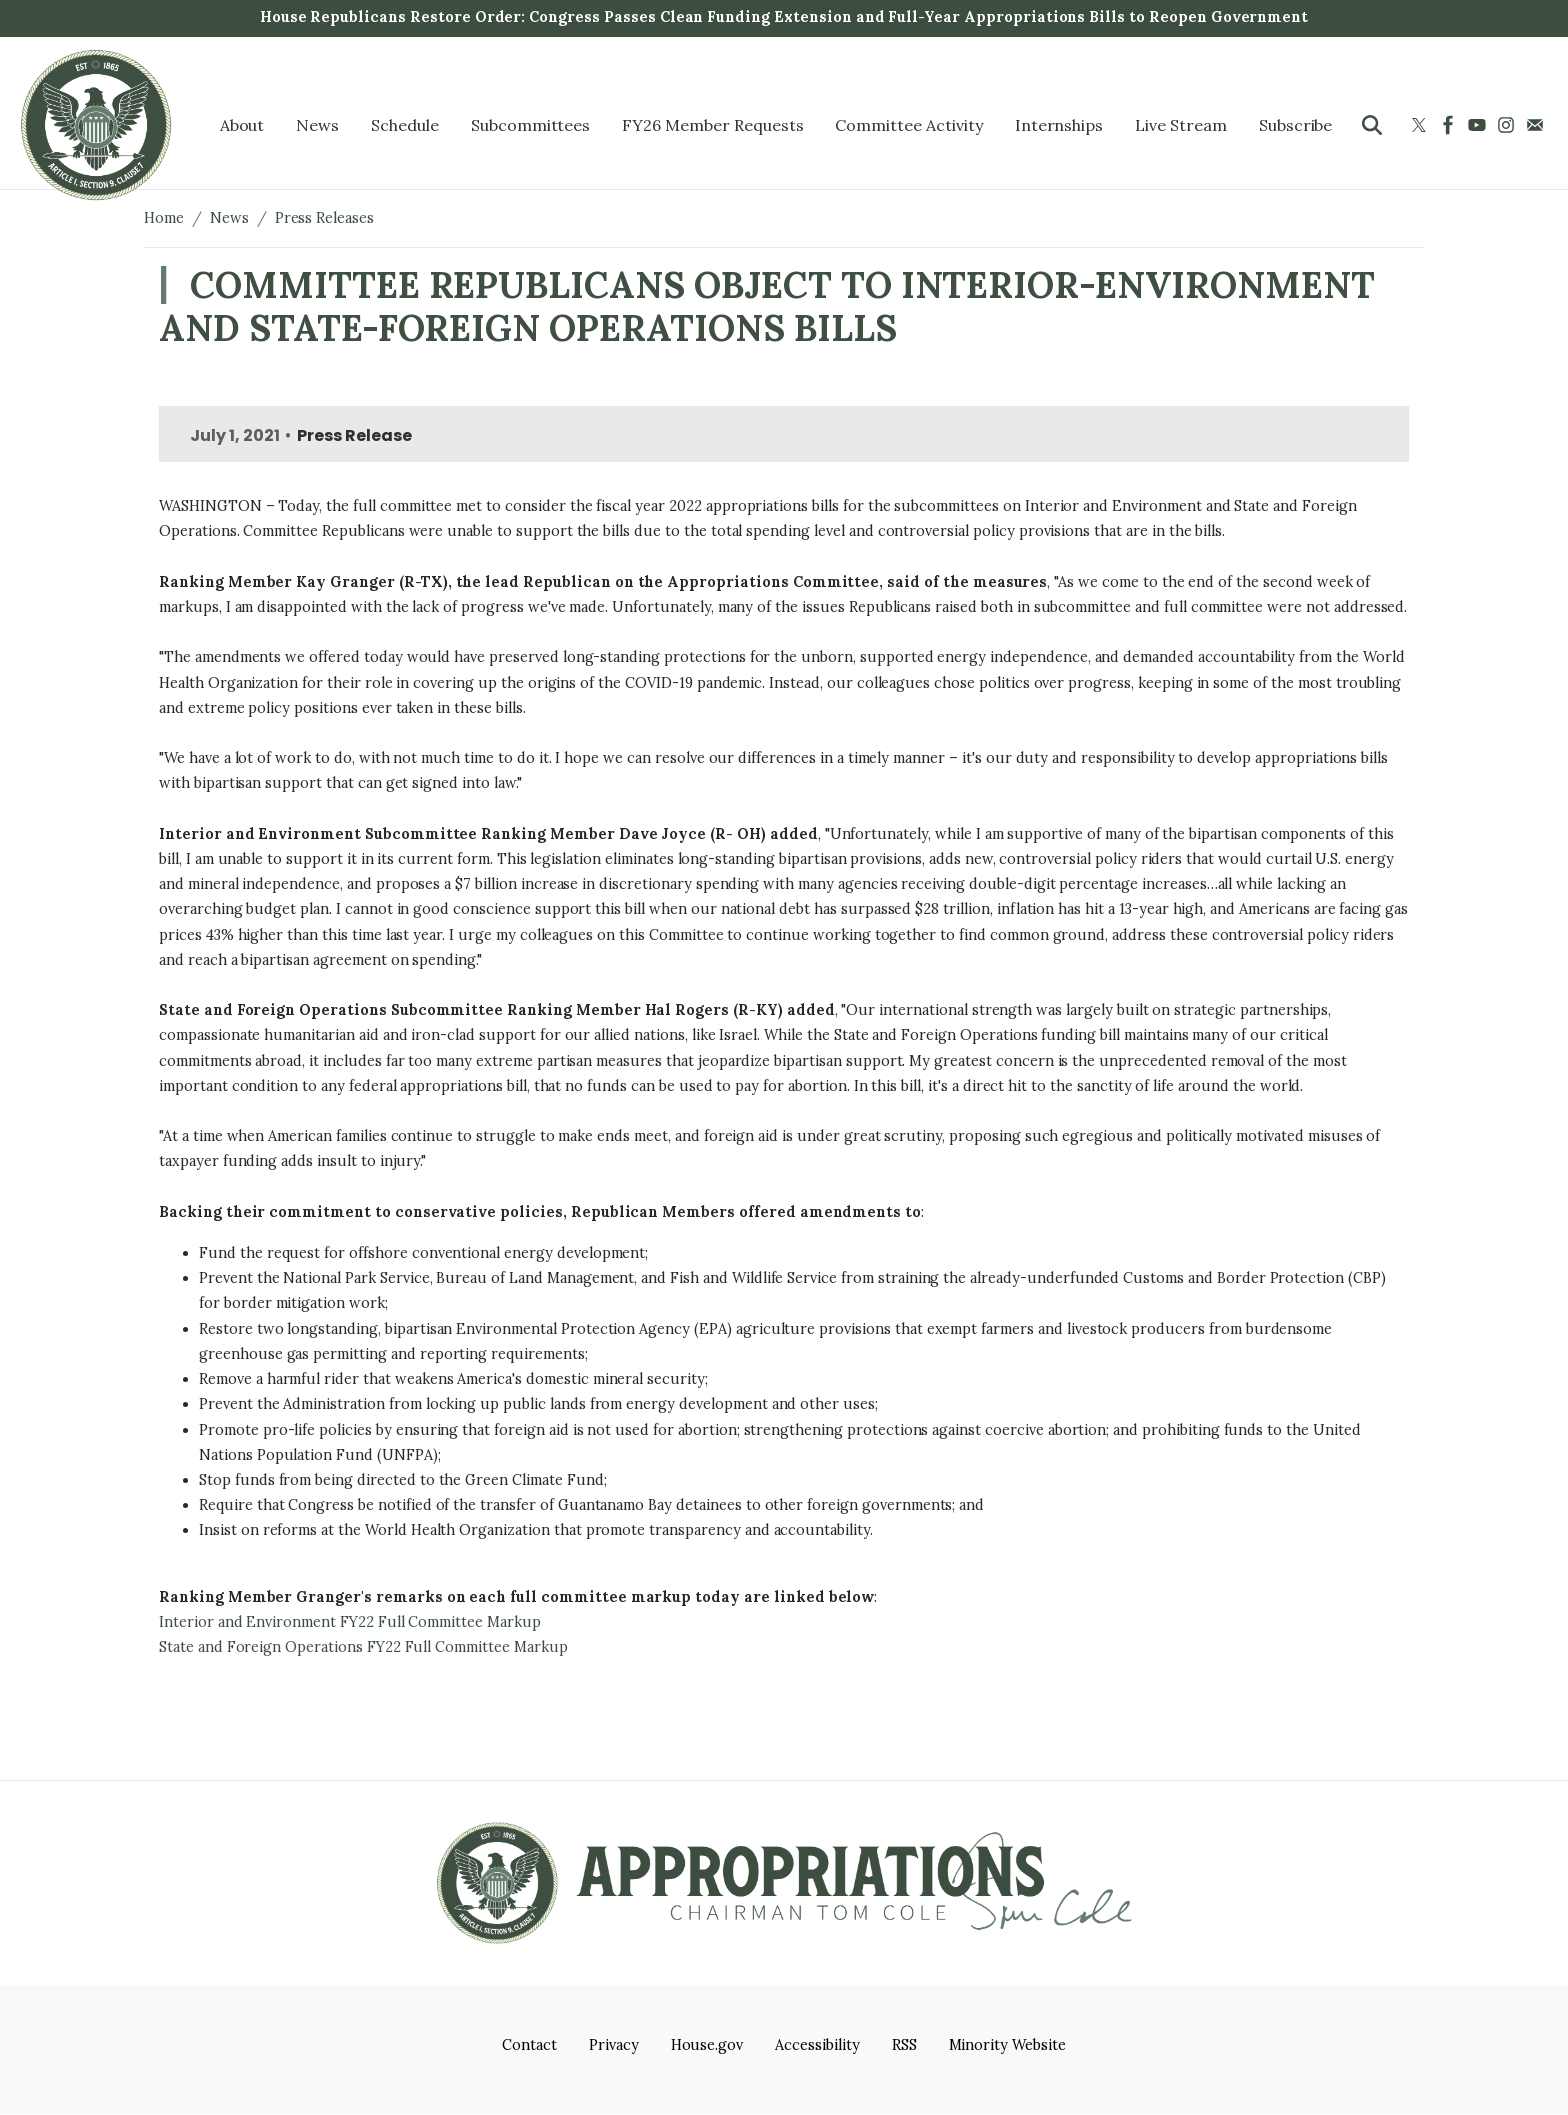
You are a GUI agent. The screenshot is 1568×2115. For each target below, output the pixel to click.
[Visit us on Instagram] (1508, 125)
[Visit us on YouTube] (1479, 125)
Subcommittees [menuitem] (530, 125)
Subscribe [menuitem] (1296, 125)
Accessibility (817, 2045)
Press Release (354, 435)
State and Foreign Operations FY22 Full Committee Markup (363, 1647)
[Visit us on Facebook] (1450, 125)
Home (164, 218)
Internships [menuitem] (1059, 125)
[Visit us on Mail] (1537, 125)
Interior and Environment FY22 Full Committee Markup (350, 1622)
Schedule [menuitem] (405, 125)
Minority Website (1007, 2045)
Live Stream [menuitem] (1181, 125)
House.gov (707, 2045)
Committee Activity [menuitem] (908, 125)
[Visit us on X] (1421, 125)
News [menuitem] (317, 125)
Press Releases (324, 218)
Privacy (614, 2045)
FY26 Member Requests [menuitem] (712, 125)
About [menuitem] (242, 125)
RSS (904, 2045)
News (229, 218)
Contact (529, 2045)
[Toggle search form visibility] (1372, 125)
